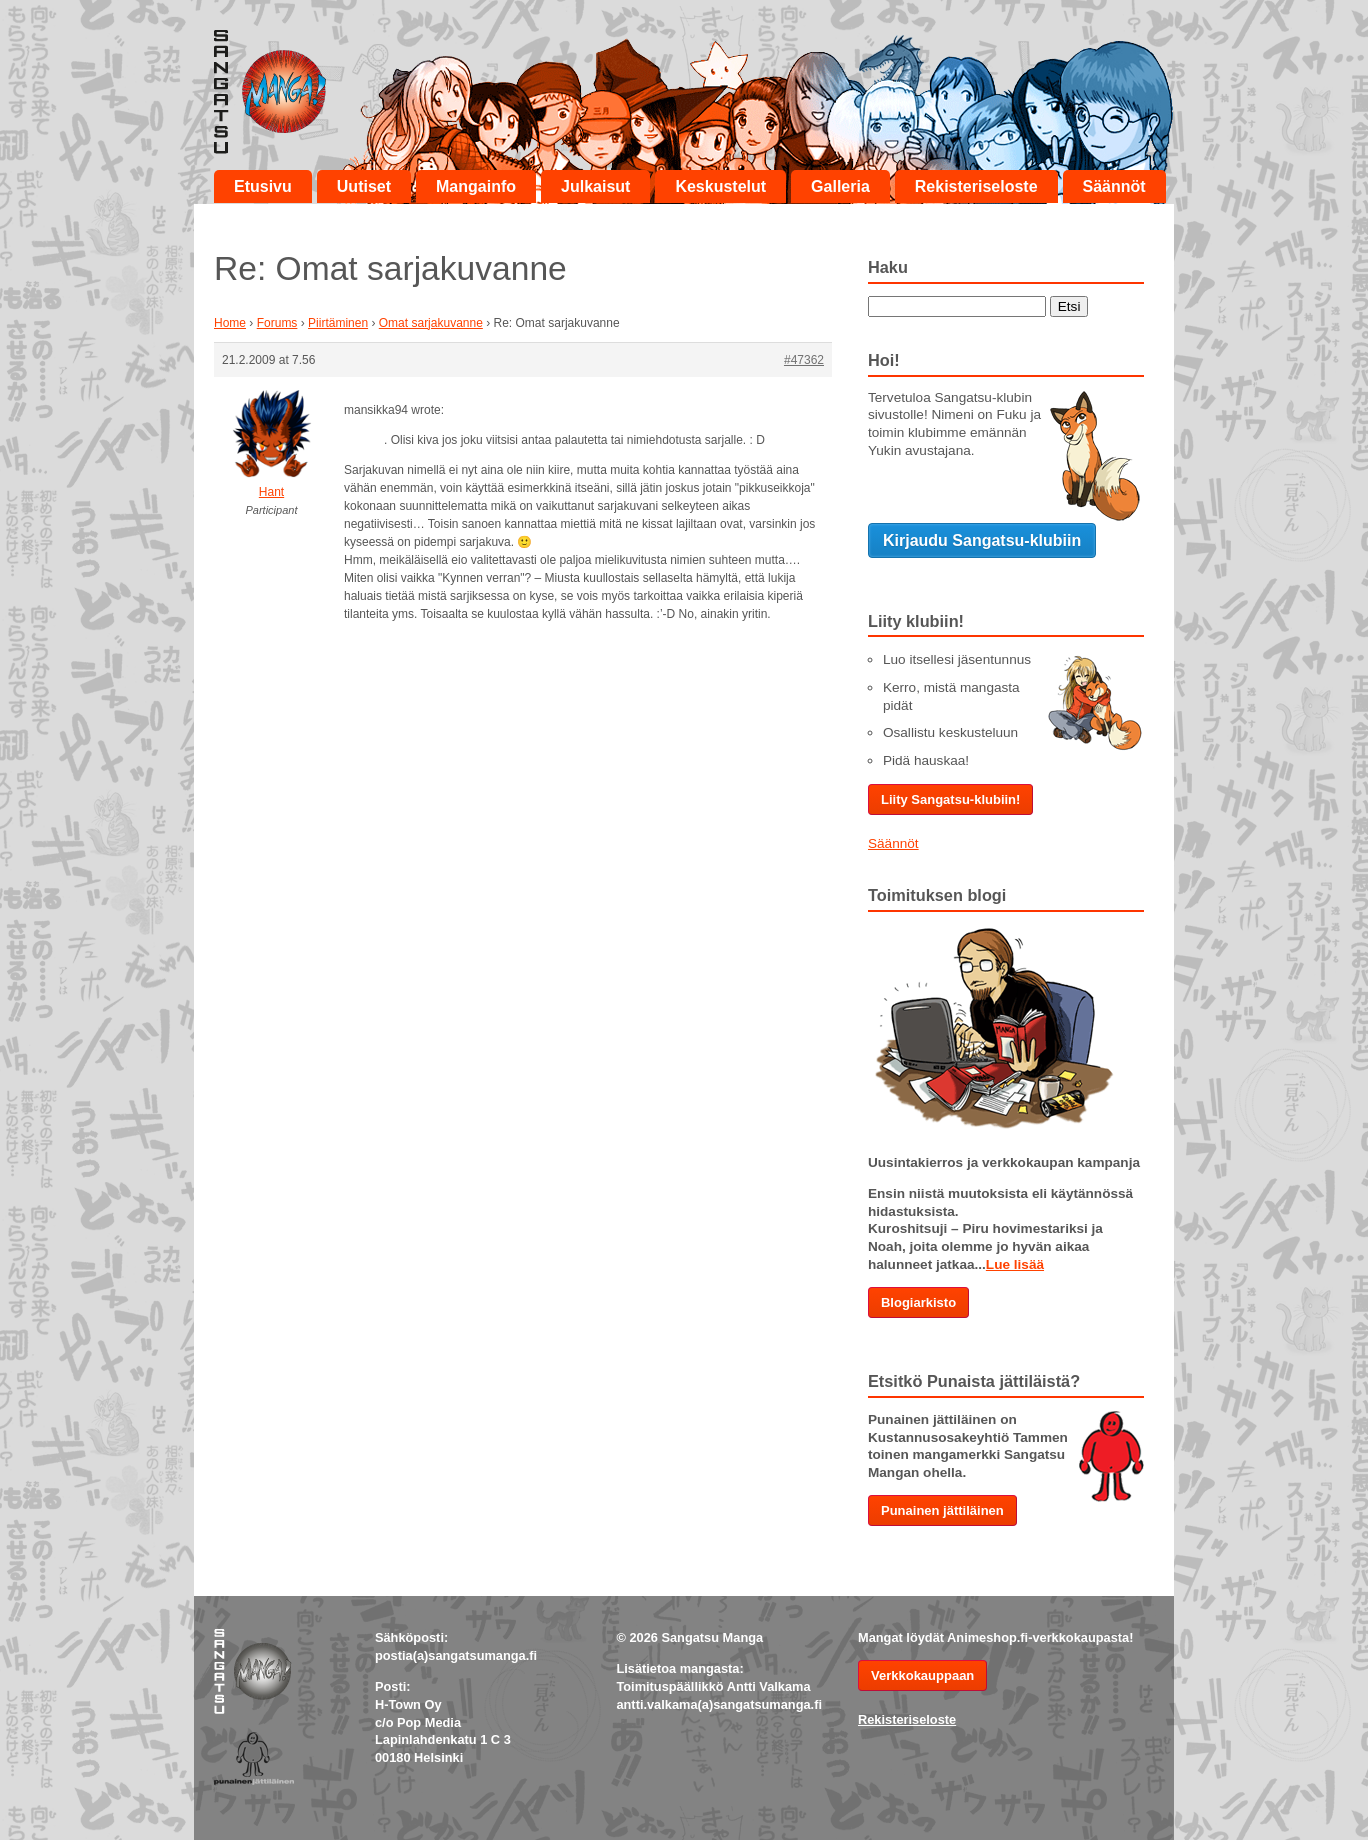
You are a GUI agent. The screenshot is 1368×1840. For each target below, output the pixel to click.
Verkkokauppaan (922, 1675)
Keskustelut (720, 186)
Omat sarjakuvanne (431, 323)
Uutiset (364, 186)
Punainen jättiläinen (942, 1510)
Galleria (840, 186)
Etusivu (263, 186)
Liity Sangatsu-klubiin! (950, 799)
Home (230, 323)
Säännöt (1114, 186)
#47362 (804, 360)
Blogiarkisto (918, 1302)
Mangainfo (476, 186)
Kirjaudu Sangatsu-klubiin (982, 540)
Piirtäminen (338, 323)
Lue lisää (1015, 1264)
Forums (277, 323)
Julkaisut (595, 186)
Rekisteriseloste (976, 186)
